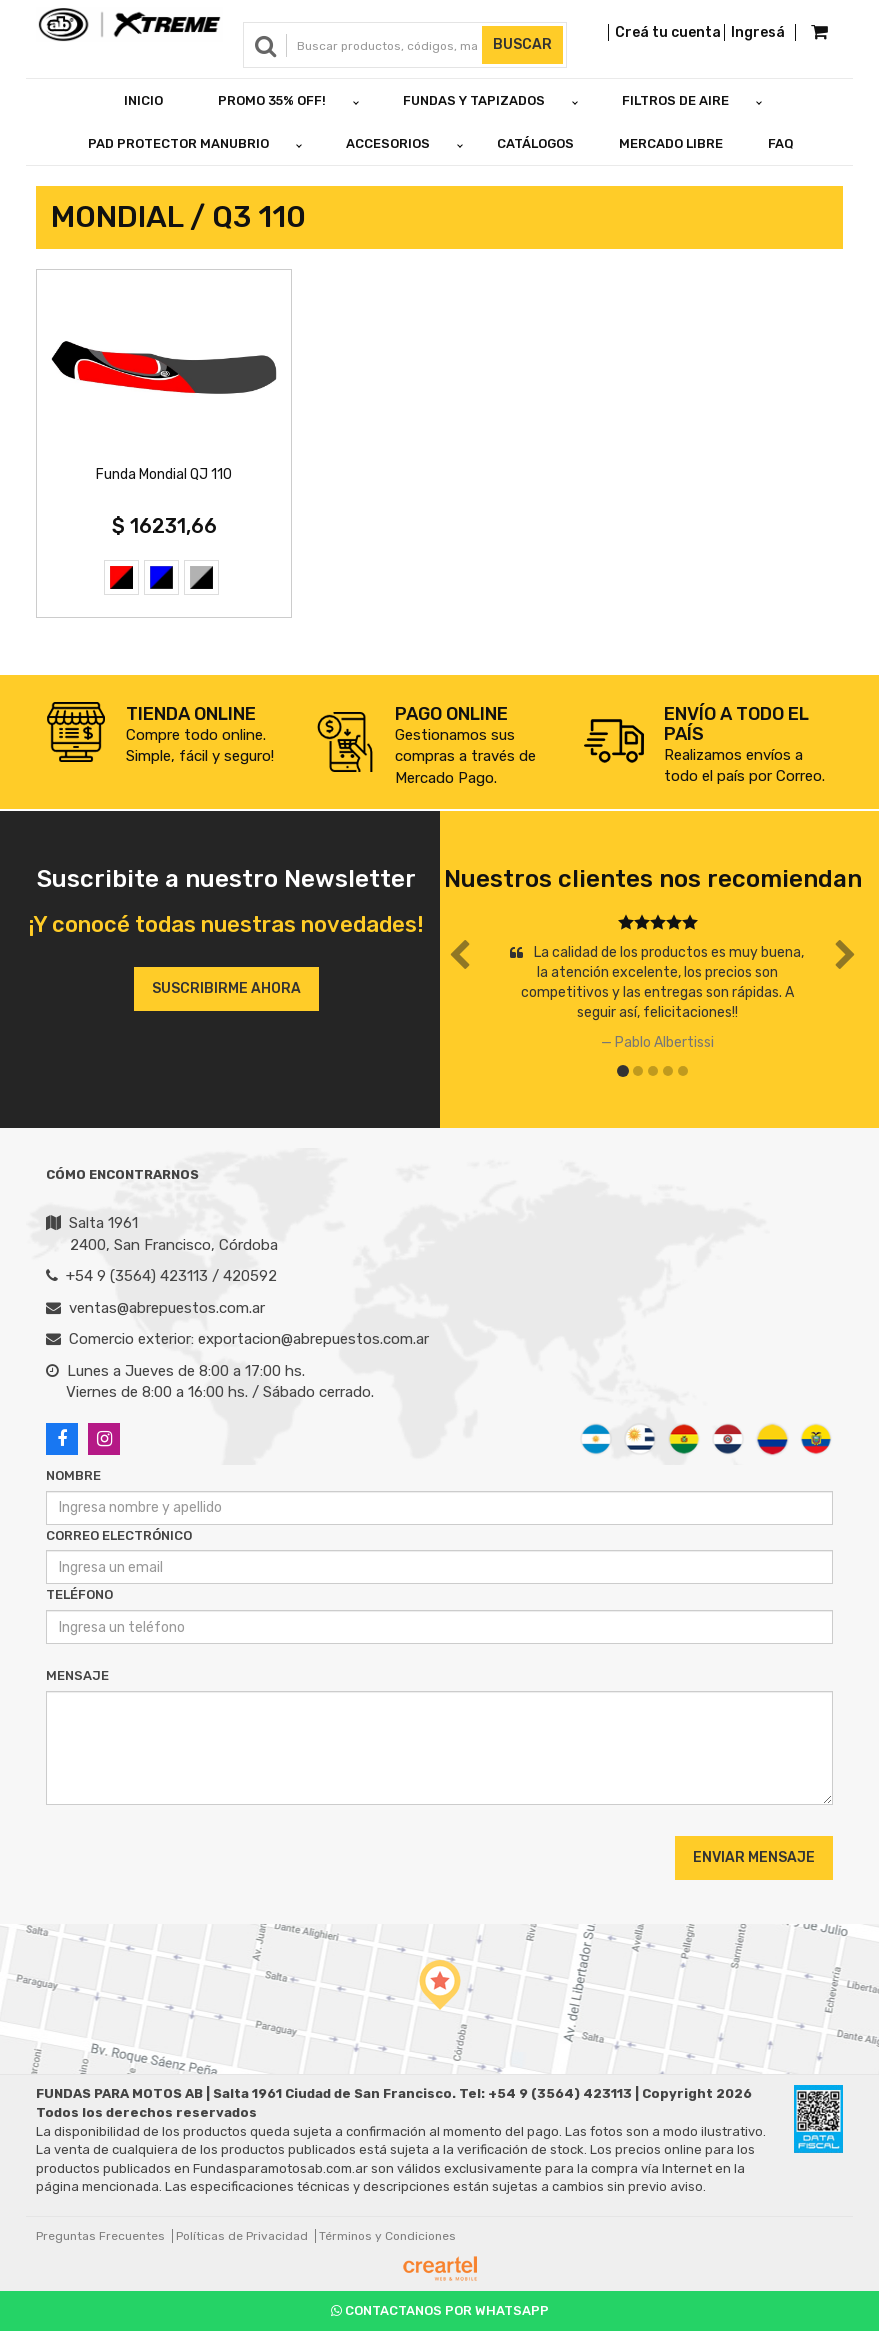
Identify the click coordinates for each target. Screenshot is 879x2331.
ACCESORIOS (388, 143)
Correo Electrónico (119, 1535)
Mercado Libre (671, 143)
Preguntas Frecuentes (100, 2236)
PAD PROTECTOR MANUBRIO (178, 143)
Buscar (522, 44)
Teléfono (79, 1594)
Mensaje (77, 1675)
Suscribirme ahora (226, 988)
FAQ (781, 143)
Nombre (73, 1475)
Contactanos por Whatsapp (440, 2310)
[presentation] (167, 1857)
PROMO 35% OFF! (272, 100)
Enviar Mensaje (754, 1857)
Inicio (143, 100)
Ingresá (758, 32)
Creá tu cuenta (668, 32)
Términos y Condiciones (387, 2236)
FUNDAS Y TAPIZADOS (474, 100)
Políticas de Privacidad (242, 2236)
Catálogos (535, 143)
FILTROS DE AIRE (675, 100)
